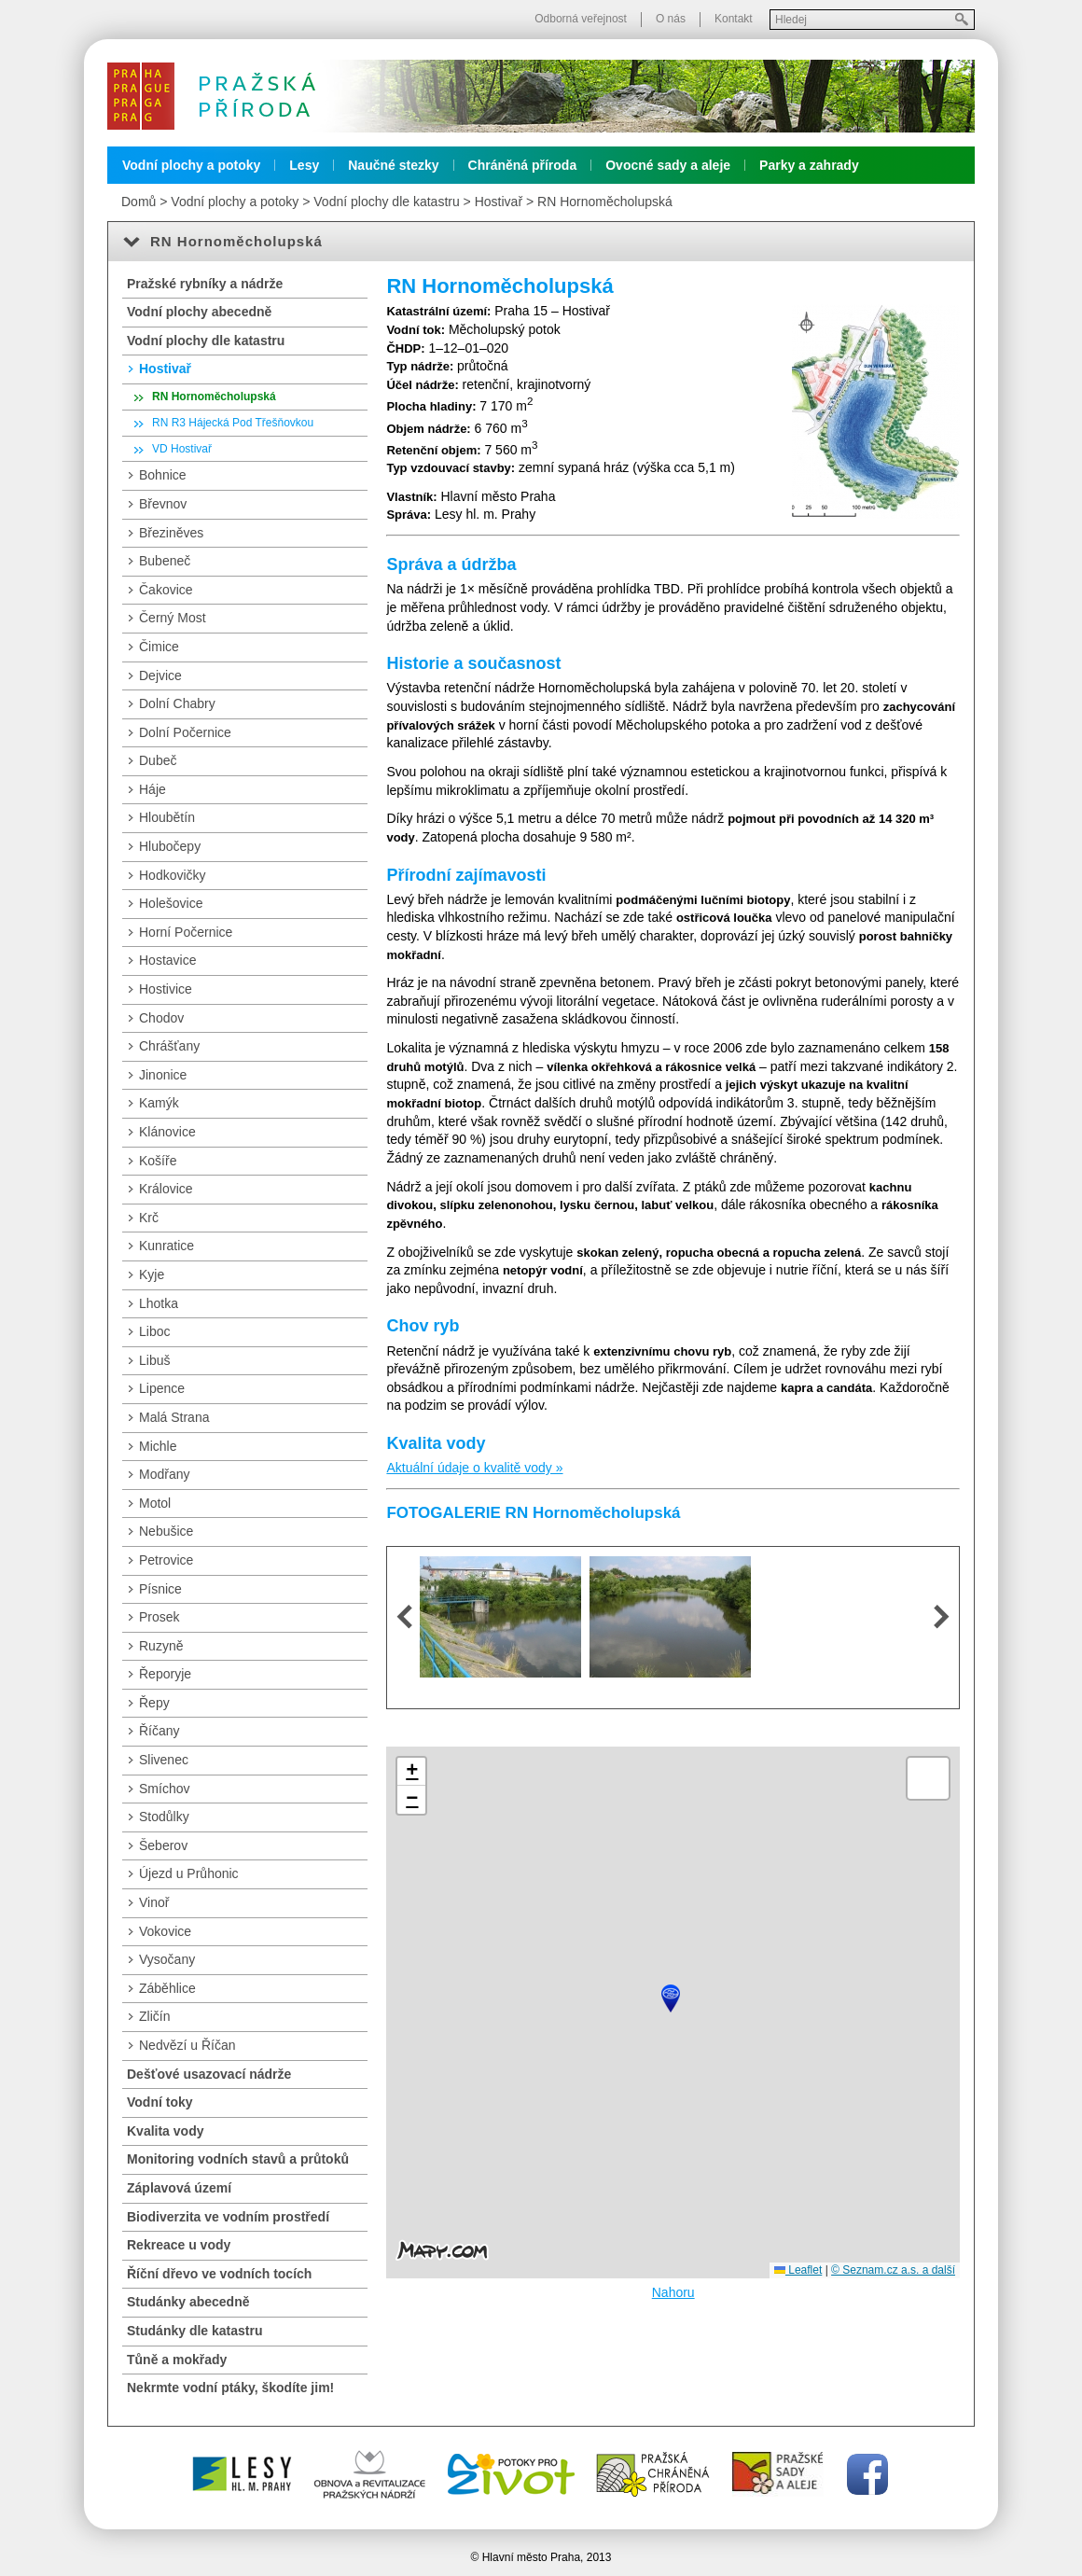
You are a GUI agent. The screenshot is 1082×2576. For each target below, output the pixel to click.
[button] (670, 1998)
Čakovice (166, 589)
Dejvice (160, 675)
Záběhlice (167, 1988)
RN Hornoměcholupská (605, 201)
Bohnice (163, 474)
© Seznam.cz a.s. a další (893, 2270)
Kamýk (159, 1102)
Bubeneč (164, 560)
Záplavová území (179, 2187)
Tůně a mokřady (177, 2359)
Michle (157, 1446)
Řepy (154, 1702)
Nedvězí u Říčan (187, 2045)
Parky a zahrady (809, 165)
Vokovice (165, 1931)
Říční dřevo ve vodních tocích (219, 2273)
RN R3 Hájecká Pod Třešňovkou (232, 422)
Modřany (164, 1474)
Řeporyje (165, 1673)
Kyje (151, 1274)
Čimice (159, 646)
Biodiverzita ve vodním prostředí (228, 2216)
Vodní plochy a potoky (191, 165)
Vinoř (154, 1902)
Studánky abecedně (188, 2301)
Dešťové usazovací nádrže (209, 2074)
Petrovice (166, 1560)
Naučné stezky (393, 165)
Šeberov (163, 1845)
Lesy (304, 165)
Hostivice (165, 989)
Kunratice (166, 1245)
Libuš (154, 1360)
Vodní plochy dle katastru (386, 201)
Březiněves (171, 532)
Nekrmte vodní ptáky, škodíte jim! (230, 2387)
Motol (155, 1503)
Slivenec (163, 1759)
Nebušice (166, 1531)
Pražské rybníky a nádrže (205, 283)
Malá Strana (174, 1417)
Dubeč (157, 760)
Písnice (160, 1588)
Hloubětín (167, 817)
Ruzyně (161, 1645)
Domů (138, 201)
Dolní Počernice (185, 732)
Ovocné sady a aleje (667, 165)
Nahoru (673, 2292)
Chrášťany (169, 1045)
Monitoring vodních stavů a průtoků (238, 2158)
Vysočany (167, 1959)
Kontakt (733, 18)
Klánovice (167, 1131)
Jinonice (163, 1074)
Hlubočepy (170, 846)
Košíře (157, 1160)
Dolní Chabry (177, 703)
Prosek (159, 1616)
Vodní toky (160, 2102)
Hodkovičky (172, 875)
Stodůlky (164, 1816)
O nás (671, 18)
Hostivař (498, 201)
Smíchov (164, 1788)
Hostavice (167, 960)
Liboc (154, 1331)
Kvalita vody (165, 2130)
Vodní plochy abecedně (199, 311)
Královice (166, 1188)
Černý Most (172, 617)
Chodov (161, 1017)
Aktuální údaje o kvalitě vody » (474, 1467)
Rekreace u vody (178, 2244)
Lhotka (158, 1303)
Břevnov (163, 503)
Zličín (154, 2016)
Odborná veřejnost (580, 18)
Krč (149, 1217)
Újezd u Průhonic (189, 1873)
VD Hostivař (182, 448)
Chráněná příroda (522, 165)
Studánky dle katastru (195, 2330)
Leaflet (798, 2270)
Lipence (162, 1388)
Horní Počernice (185, 932)
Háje (152, 789)
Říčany (159, 1730)
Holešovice (170, 903)
